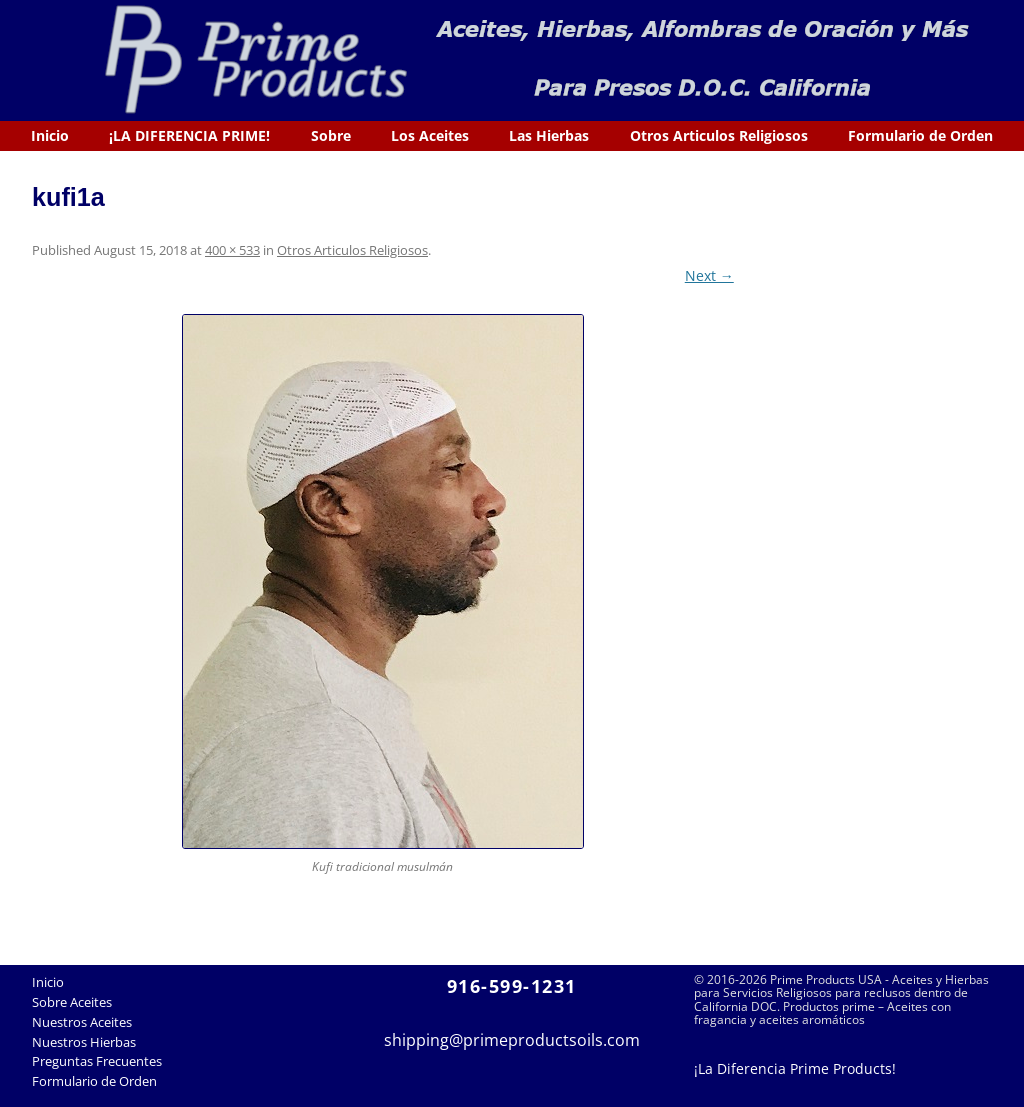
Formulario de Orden (920, 135)
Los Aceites (430, 135)
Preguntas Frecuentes (97, 1061)
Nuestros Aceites (82, 1022)
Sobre (331, 135)
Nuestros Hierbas (84, 1042)
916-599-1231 (512, 986)
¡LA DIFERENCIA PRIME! (189, 135)
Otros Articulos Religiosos (719, 135)
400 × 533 (232, 250)
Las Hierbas (549, 135)
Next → (709, 275)
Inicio (50, 135)
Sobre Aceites (72, 1002)
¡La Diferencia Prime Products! (795, 1068)
